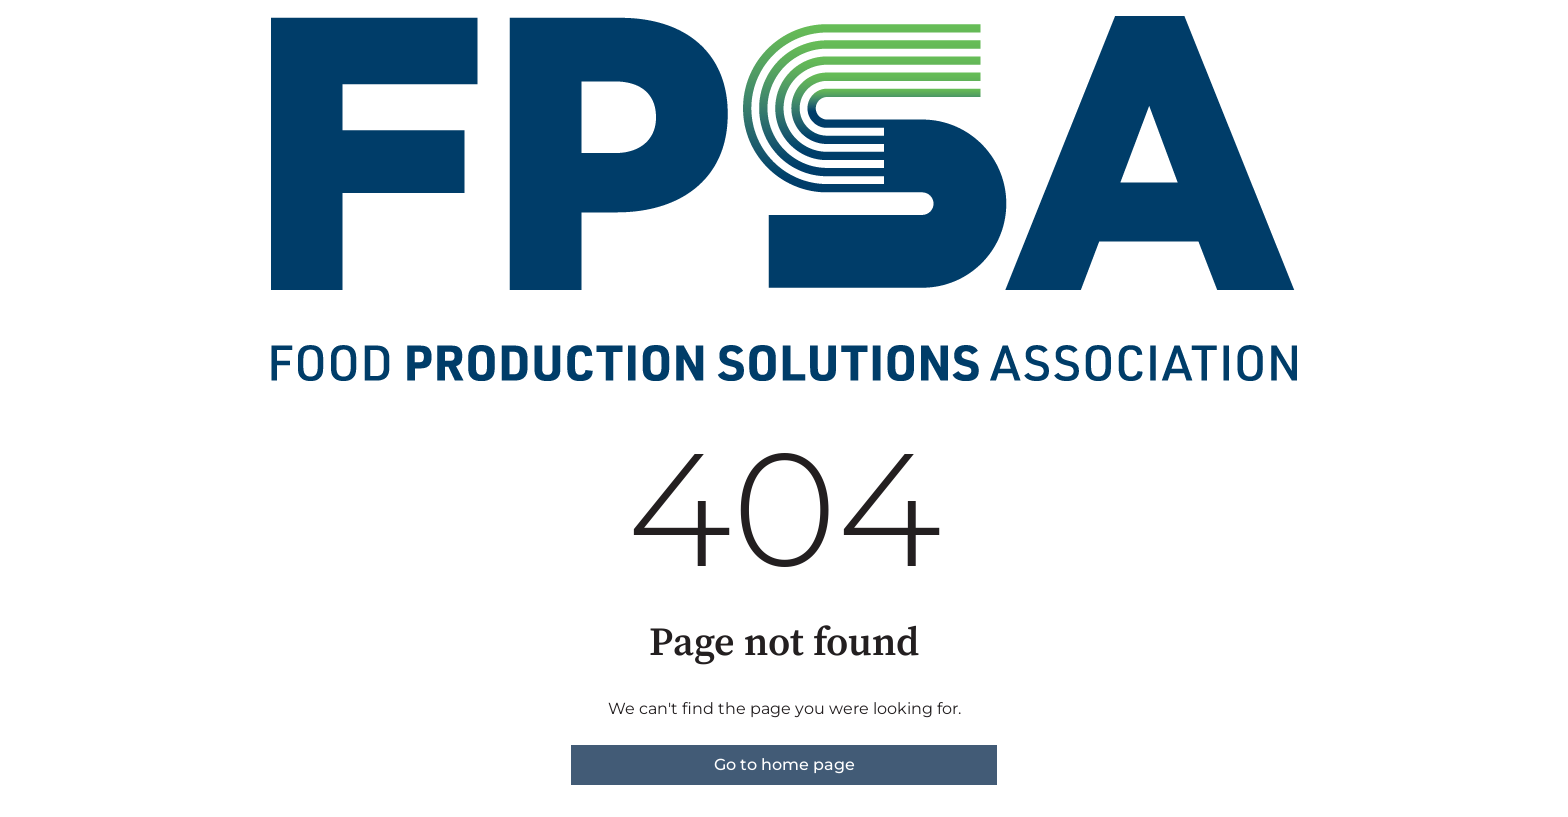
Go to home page (784, 764)
